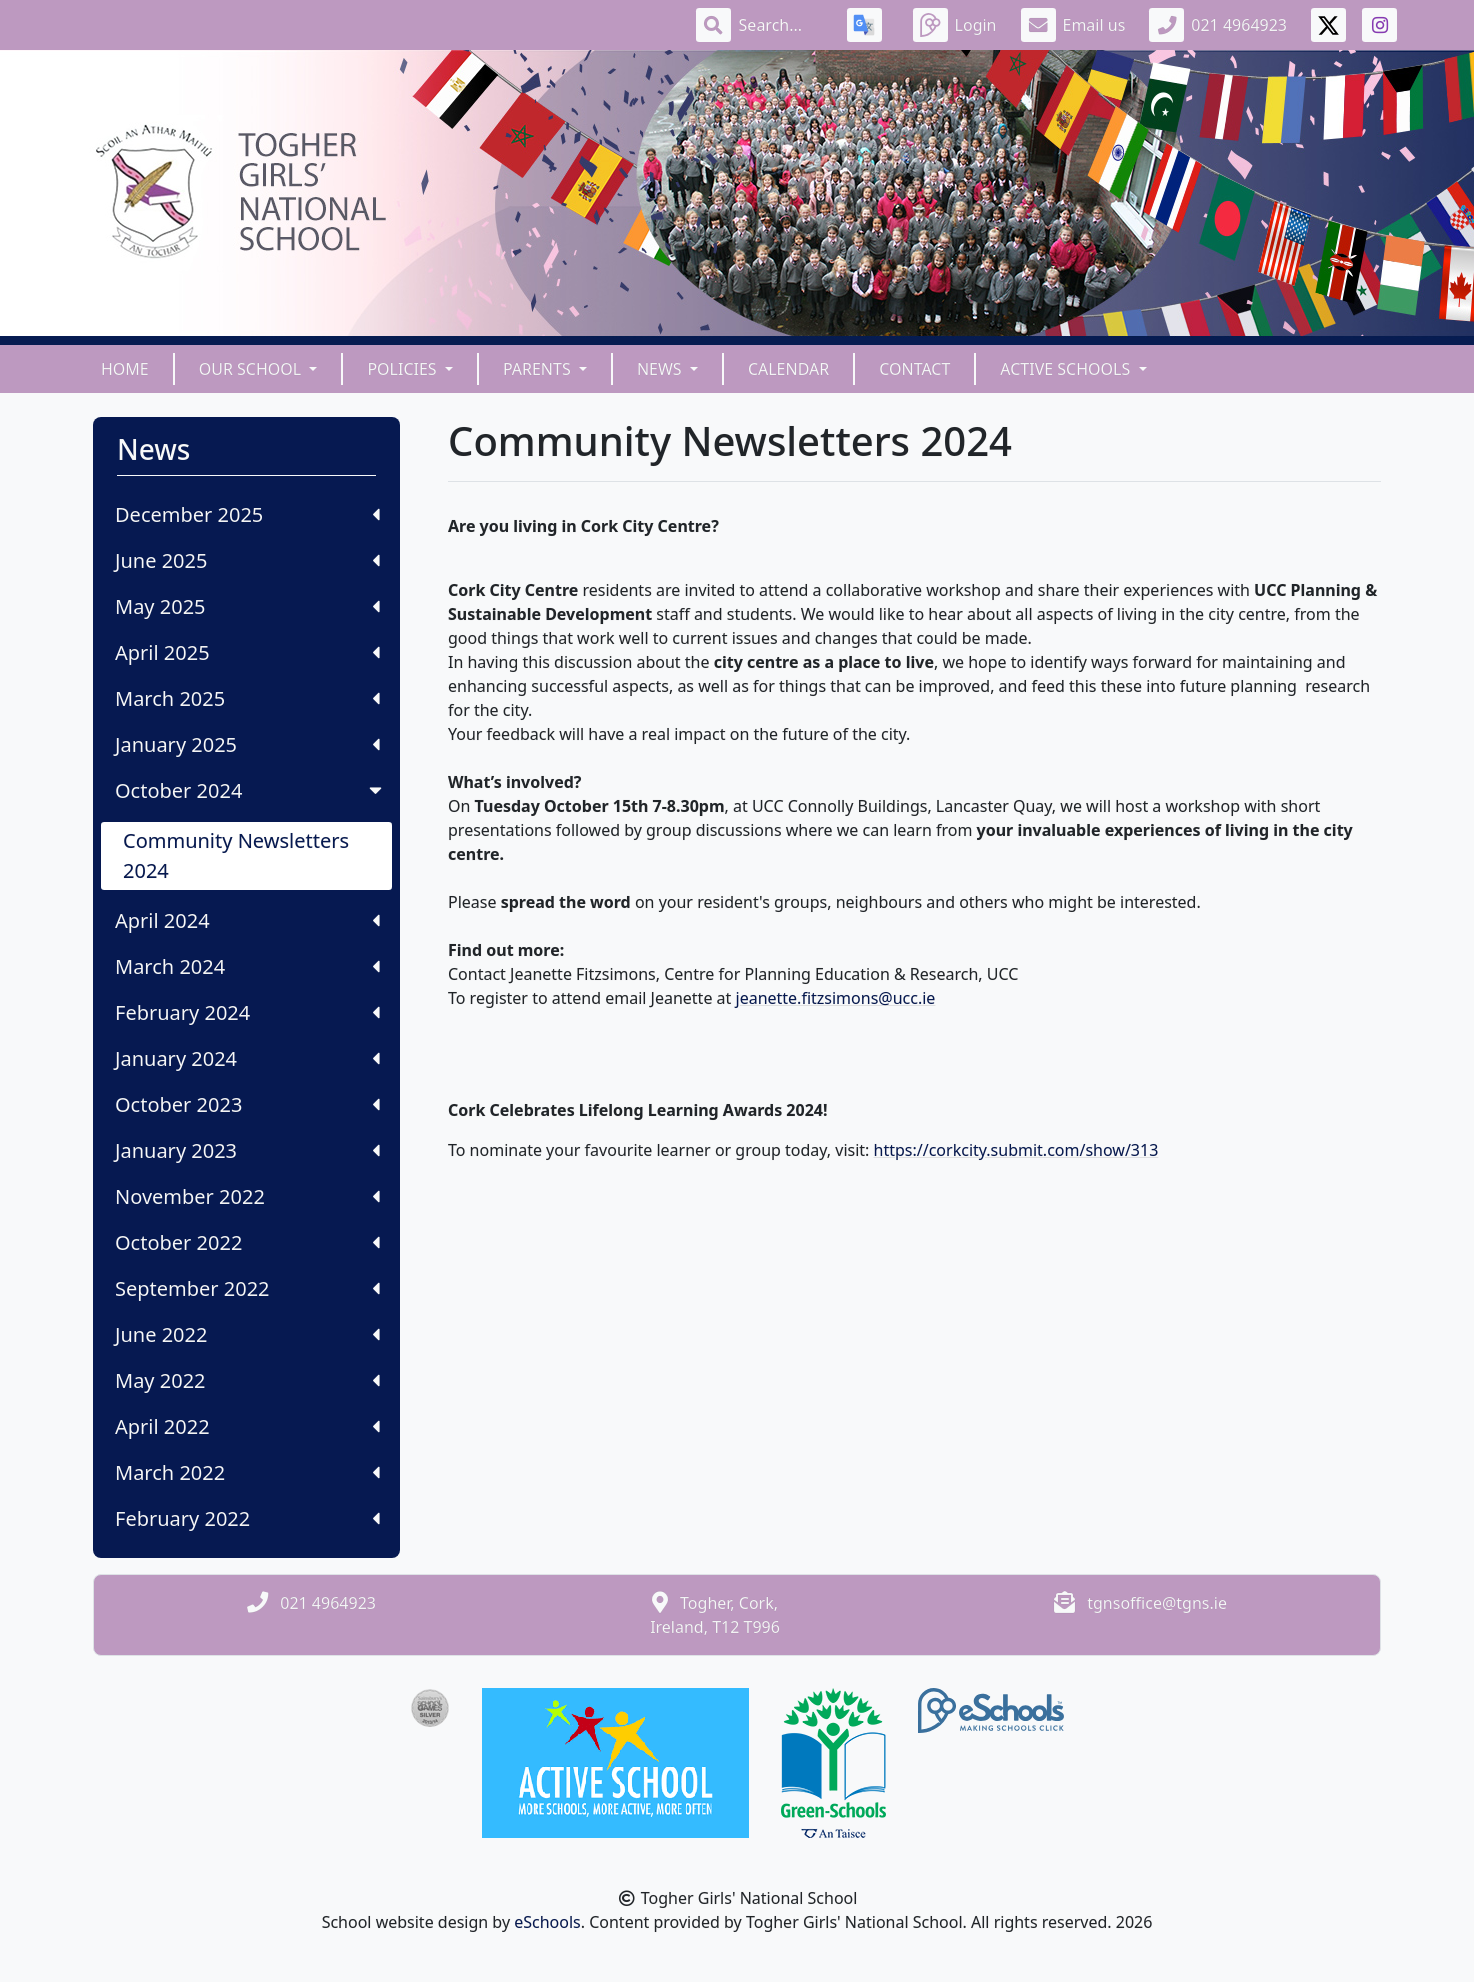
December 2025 (247, 514)
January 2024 (247, 1058)
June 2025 (247, 560)
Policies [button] (403, 369)
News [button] (661, 369)
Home (125, 369)
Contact (914, 369)
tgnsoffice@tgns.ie (1157, 1603)
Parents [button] (539, 369)
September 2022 (247, 1288)
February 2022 (247, 1518)
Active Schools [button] (1067, 369)
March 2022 (247, 1472)
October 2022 (247, 1242)
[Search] (781, 25)
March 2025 (247, 698)
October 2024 (250, 790)
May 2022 (247, 1380)
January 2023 (247, 1150)
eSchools (547, 1922)
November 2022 (247, 1196)
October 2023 (247, 1104)
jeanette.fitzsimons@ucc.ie (836, 998)
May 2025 (247, 606)
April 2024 (247, 920)
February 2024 (247, 1012)
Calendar (788, 369)
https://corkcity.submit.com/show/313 (1016, 1150)
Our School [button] (252, 369)
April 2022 (247, 1426)
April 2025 (247, 652)
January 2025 (247, 744)
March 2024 (247, 966)
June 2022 (247, 1334)
